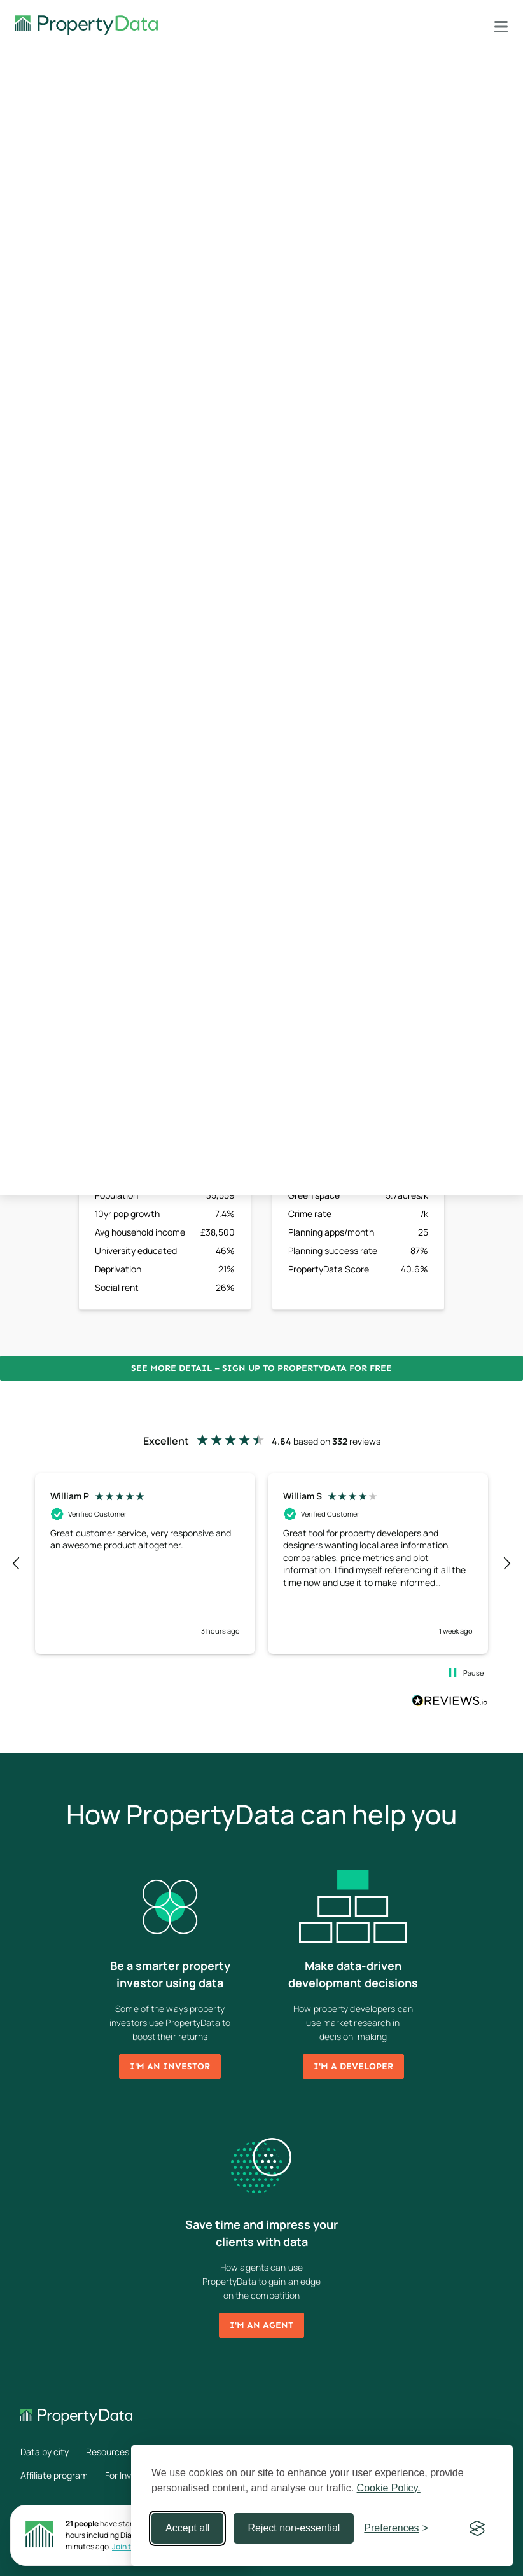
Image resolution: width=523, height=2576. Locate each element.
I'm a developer (353, 2066)
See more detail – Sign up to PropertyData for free (261, 1368)
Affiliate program (54, 2475)
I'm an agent (261, 2325)
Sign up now (358, 476)
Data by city (44, 2452)
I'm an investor (170, 2066)
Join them (129, 2546)
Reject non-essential (294, 2528)
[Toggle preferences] (396, 2528)
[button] (16, 1563)
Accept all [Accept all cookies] (187, 2528)
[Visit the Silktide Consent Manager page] (477, 2528)
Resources (107, 2452)
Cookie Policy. (389, 2488)
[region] (261, 1564)
